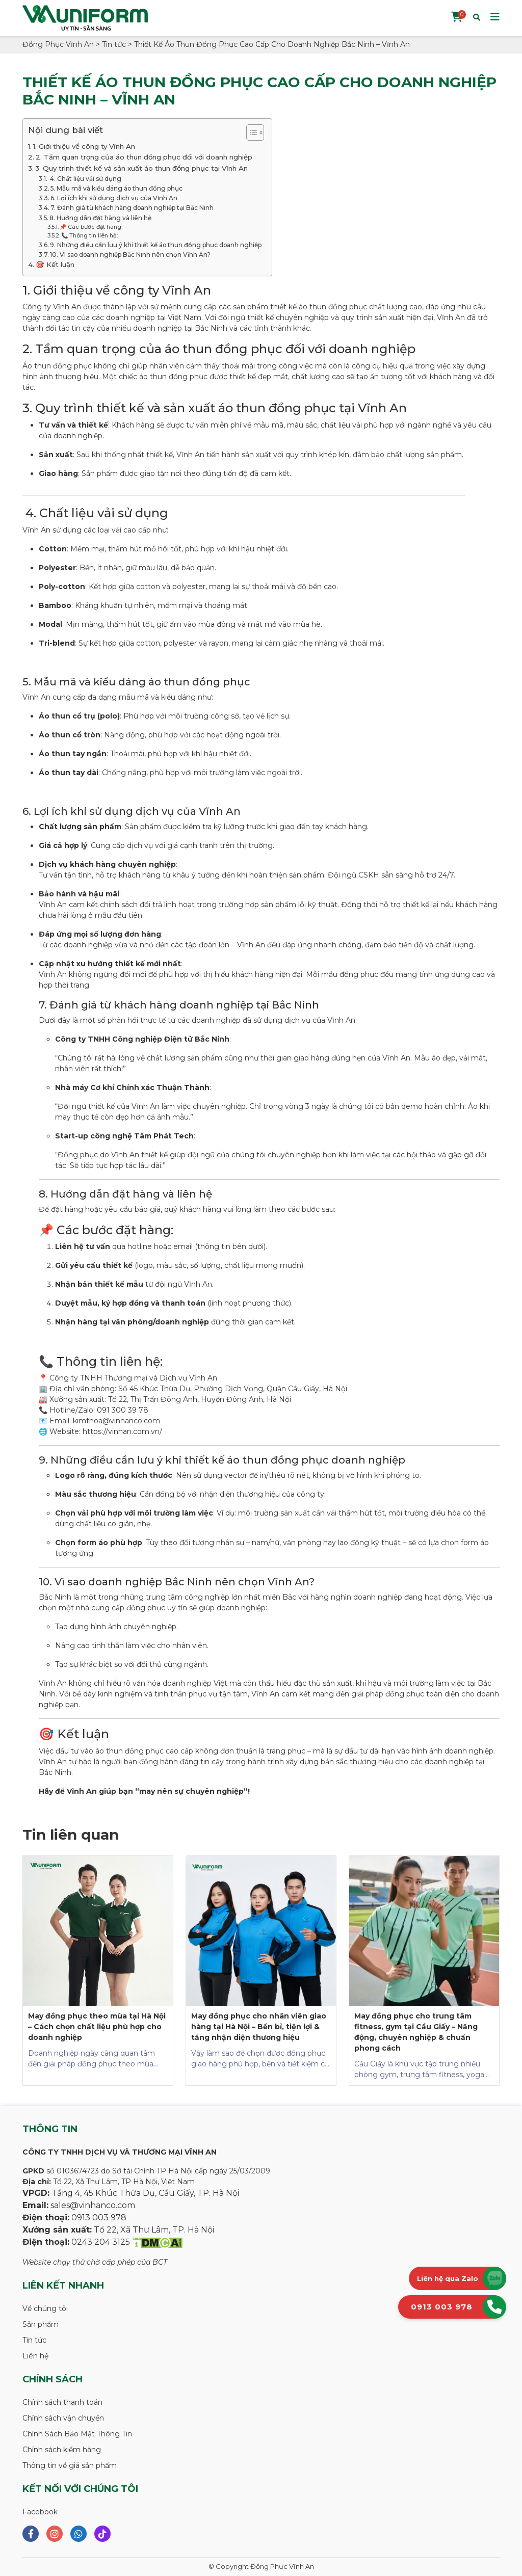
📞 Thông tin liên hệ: (89, 235)
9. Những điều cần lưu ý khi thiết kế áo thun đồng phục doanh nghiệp (156, 245)
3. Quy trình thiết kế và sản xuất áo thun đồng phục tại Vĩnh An (141, 168)
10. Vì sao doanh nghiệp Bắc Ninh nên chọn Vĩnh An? (130, 254)
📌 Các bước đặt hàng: (91, 227)
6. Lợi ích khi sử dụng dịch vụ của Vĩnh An (113, 198)
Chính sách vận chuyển (63, 2418)
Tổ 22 (117, 1399)
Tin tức (34, 2340)
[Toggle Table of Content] (250, 132)
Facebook (40, 2511)
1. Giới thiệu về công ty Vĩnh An (84, 146)
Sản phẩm (40, 2324)
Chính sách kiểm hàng (61, 2449)
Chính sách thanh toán (62, 2402)
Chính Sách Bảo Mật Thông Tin (77, 2433)
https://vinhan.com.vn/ (121, 1431)
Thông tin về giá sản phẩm (69, 2465)
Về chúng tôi (45, 2308)
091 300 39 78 (122, 1410)
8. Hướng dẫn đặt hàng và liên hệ (100, 218)
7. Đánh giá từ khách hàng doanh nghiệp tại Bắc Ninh (132, 207)
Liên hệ (35, 2355)
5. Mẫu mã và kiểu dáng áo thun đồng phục (116, 188)
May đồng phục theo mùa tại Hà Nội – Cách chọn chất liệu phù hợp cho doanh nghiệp (97, 2026)
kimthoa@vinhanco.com (116, 1420)
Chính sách (52, 2379)
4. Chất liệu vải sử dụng (84, 178)
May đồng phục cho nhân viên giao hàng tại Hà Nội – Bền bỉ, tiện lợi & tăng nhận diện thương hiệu (258, 2026)
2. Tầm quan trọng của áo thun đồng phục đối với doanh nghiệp (144, 157)
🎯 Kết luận (55, 264)
